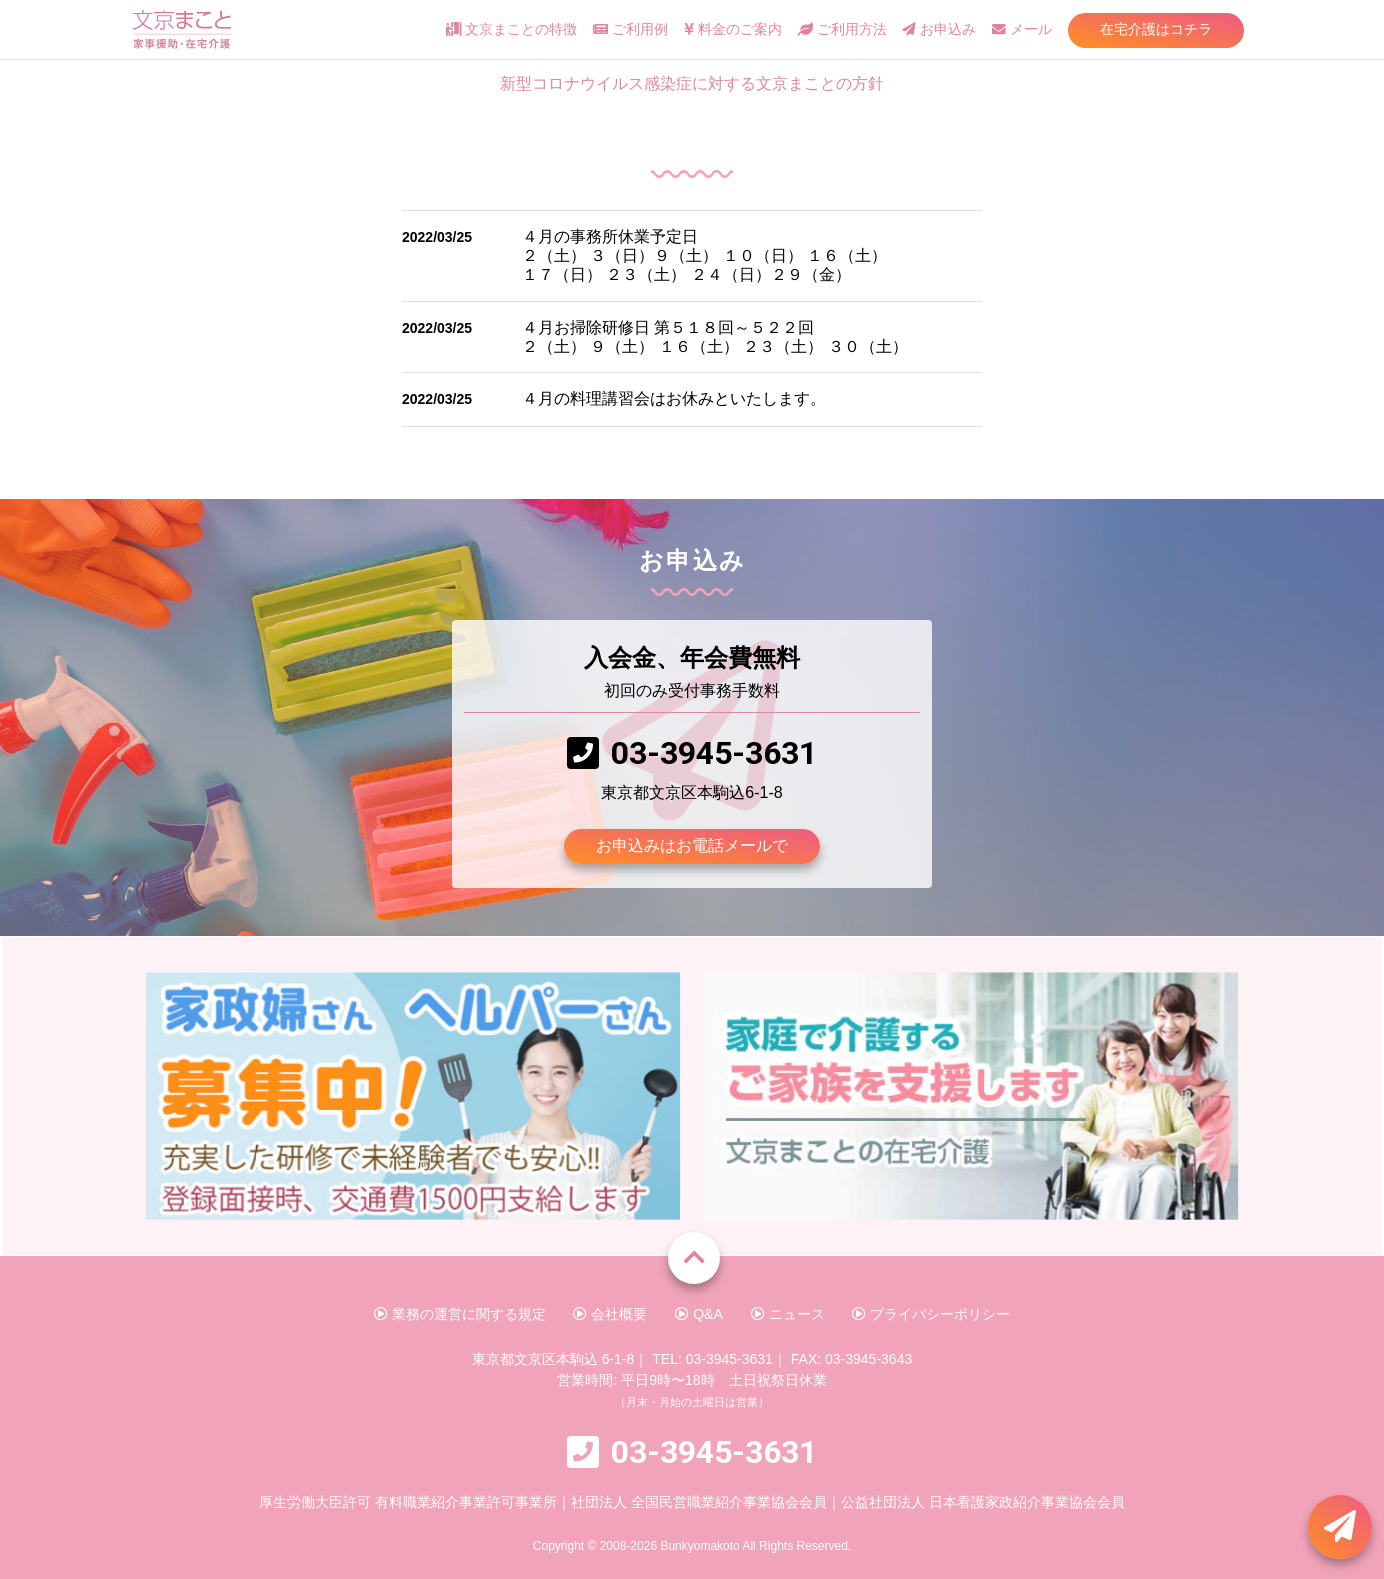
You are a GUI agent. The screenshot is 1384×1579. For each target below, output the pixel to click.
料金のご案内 (733, 29)
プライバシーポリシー (931, 1314)
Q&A (698, 1314)
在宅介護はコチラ (1156, 29)
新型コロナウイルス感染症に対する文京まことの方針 (692, 83)
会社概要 (610, 1314)
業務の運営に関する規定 (460, 1314)
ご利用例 (630, 29)
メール (1022, 29)
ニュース (788, 1314)
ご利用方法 (842, 29)
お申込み (939, 29)
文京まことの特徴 (511, 29)
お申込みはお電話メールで (692, 845)
